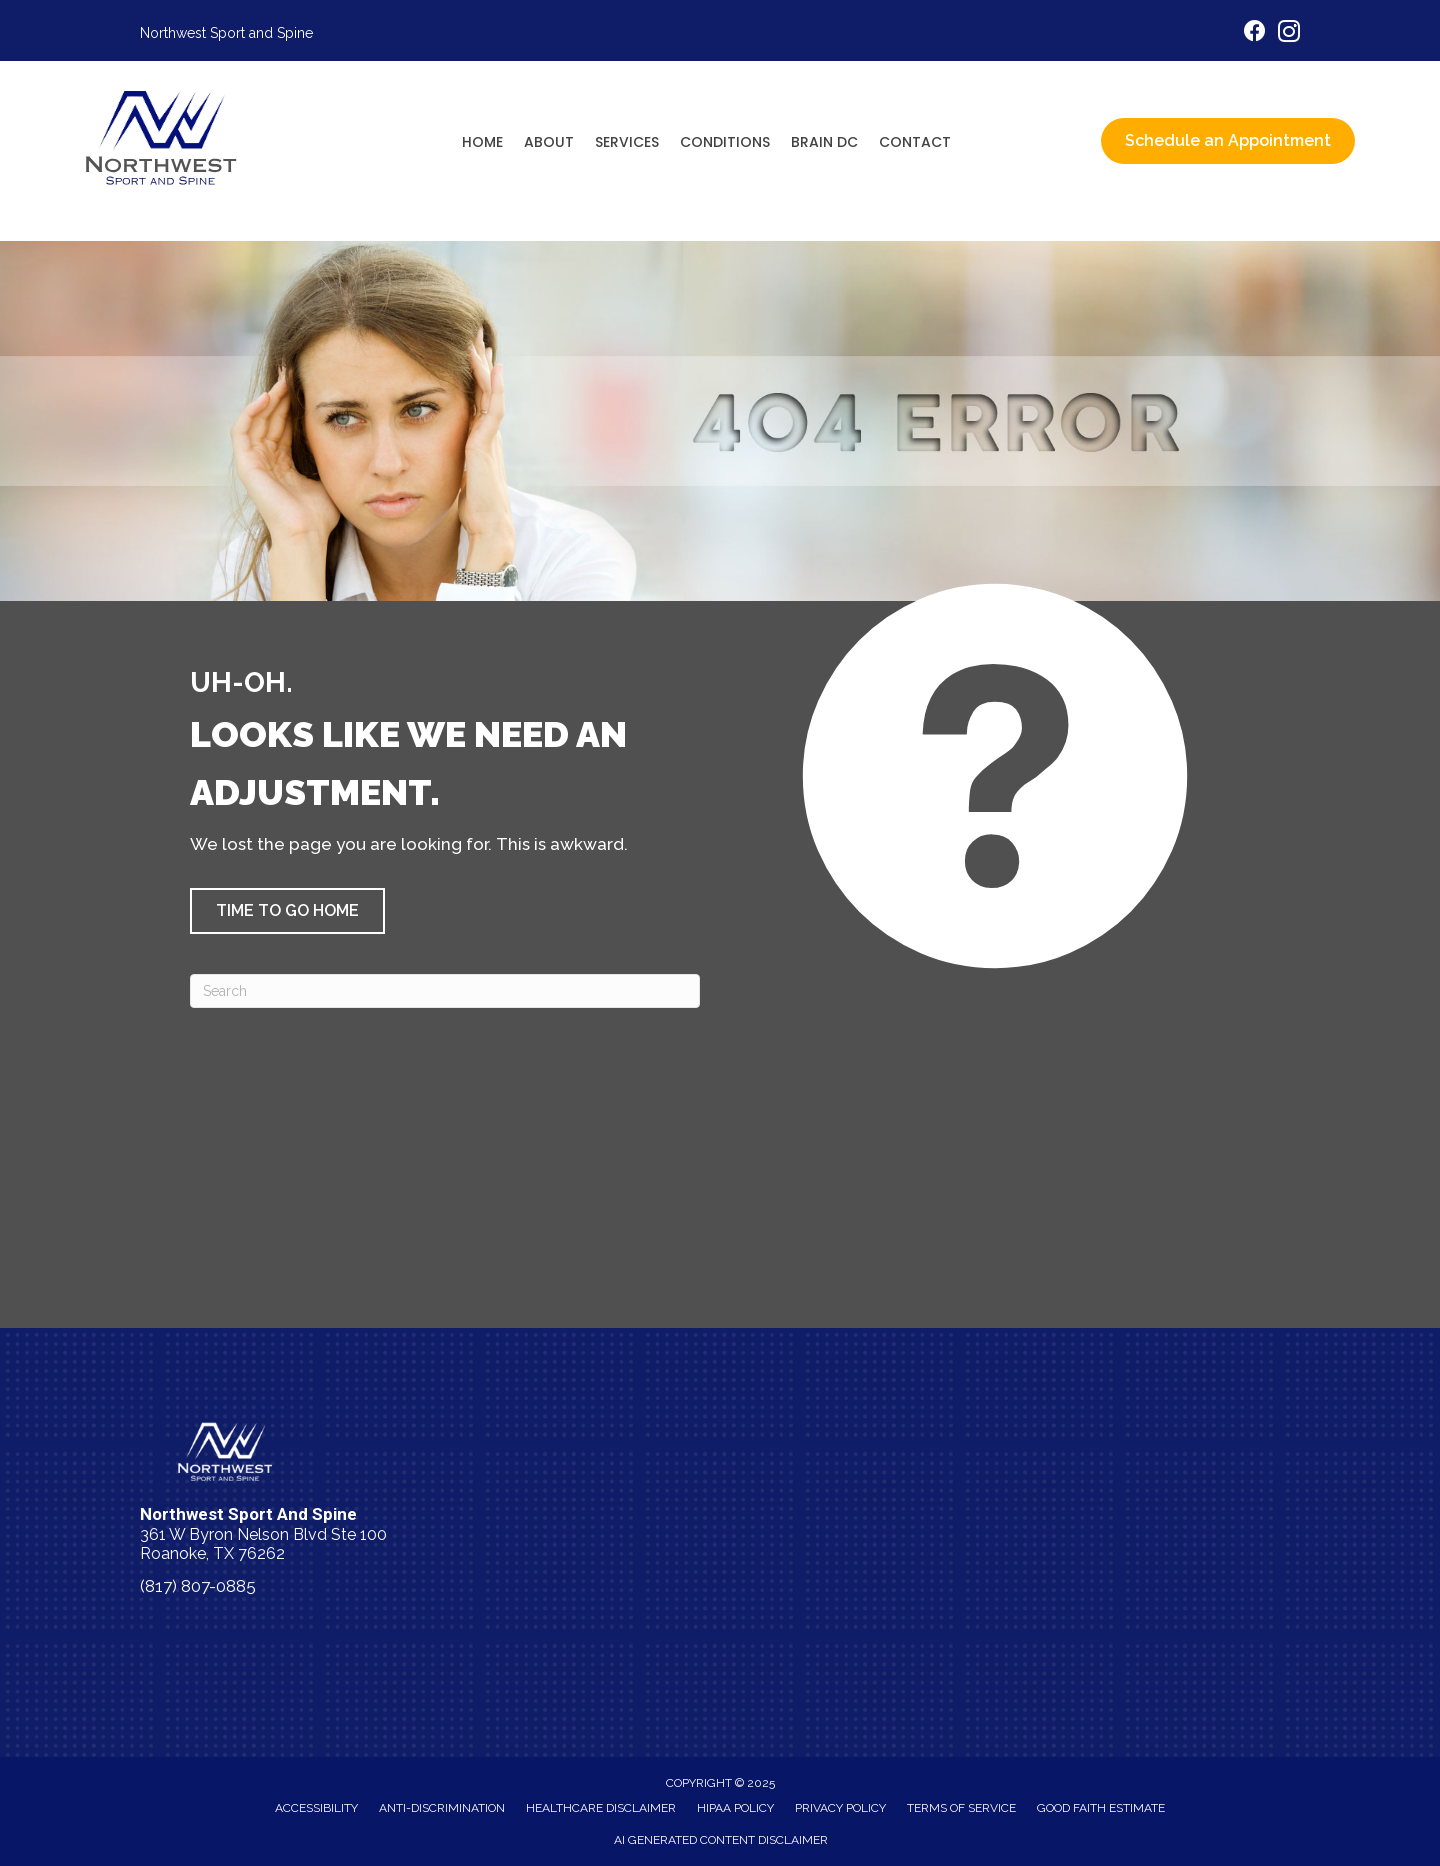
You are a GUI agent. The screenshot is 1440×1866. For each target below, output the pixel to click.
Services (627, 142)
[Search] (445, 991)
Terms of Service (961, 1808)
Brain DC (824, 142)
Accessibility (316, 1808)
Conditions (725, 142)
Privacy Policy (840, 1808)
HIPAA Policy (735, 1808)
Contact (915, 142)
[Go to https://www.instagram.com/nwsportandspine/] (1289, 34)
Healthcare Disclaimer (601, 1808)
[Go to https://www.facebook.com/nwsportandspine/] (1255, 33)
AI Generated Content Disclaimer (721, 1840)
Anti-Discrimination (442, 1808)
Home (482, 142)
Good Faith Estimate (1101, 1808)
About (549, 142)
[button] (287, 911)
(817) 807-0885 (198, 1586)
